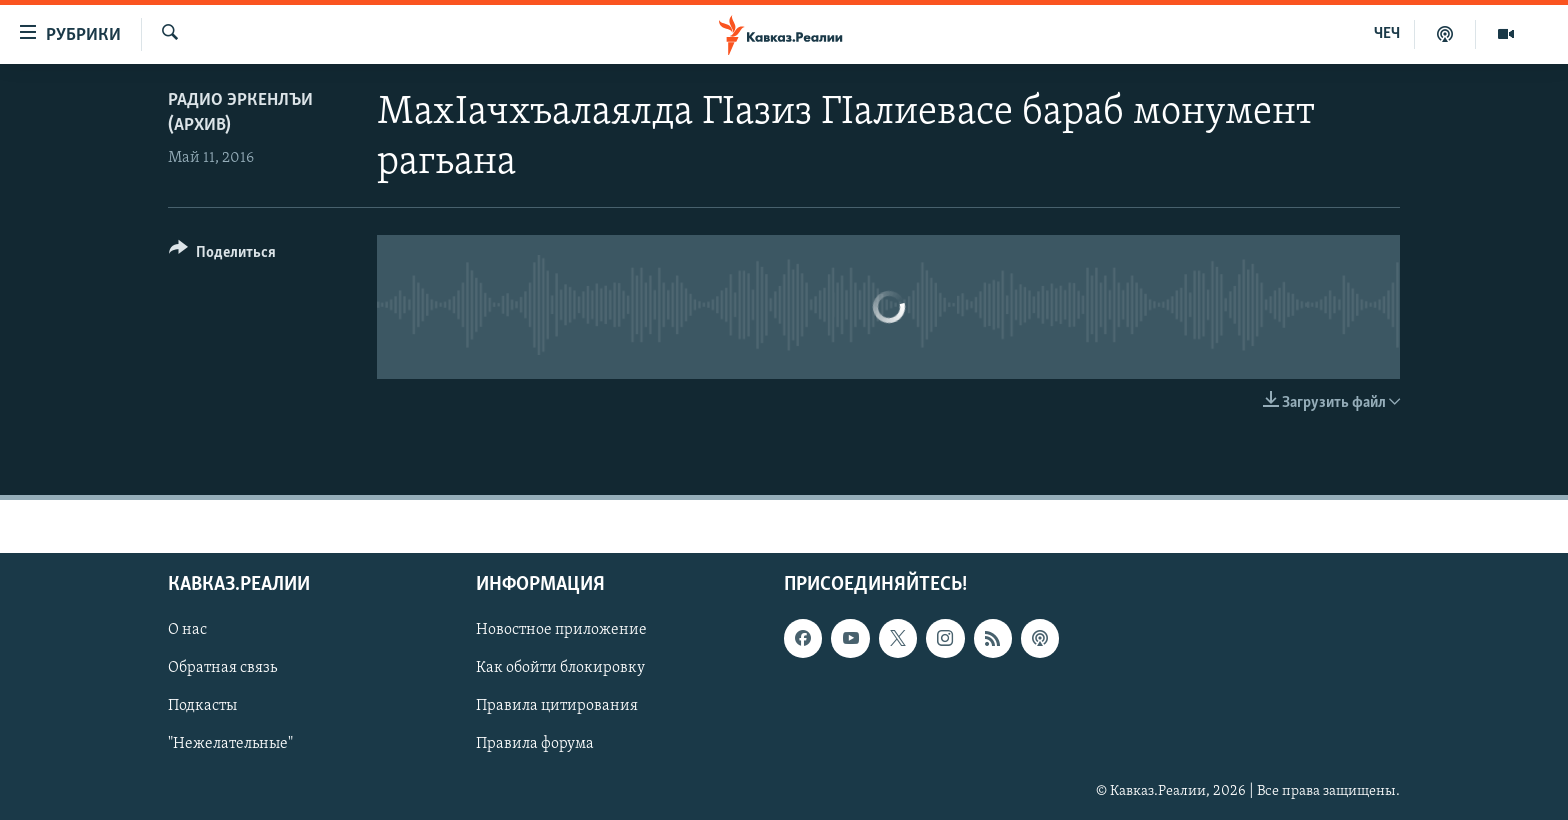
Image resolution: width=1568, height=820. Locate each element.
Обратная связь (222, 668)
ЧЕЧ (1387, 34)
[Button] (222, 255)
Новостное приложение (561, 630)
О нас (187, 630)
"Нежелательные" (230, 744)
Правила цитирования (557, 706)
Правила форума (535, 744)
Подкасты (202, 706)
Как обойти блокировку (560, 668)
